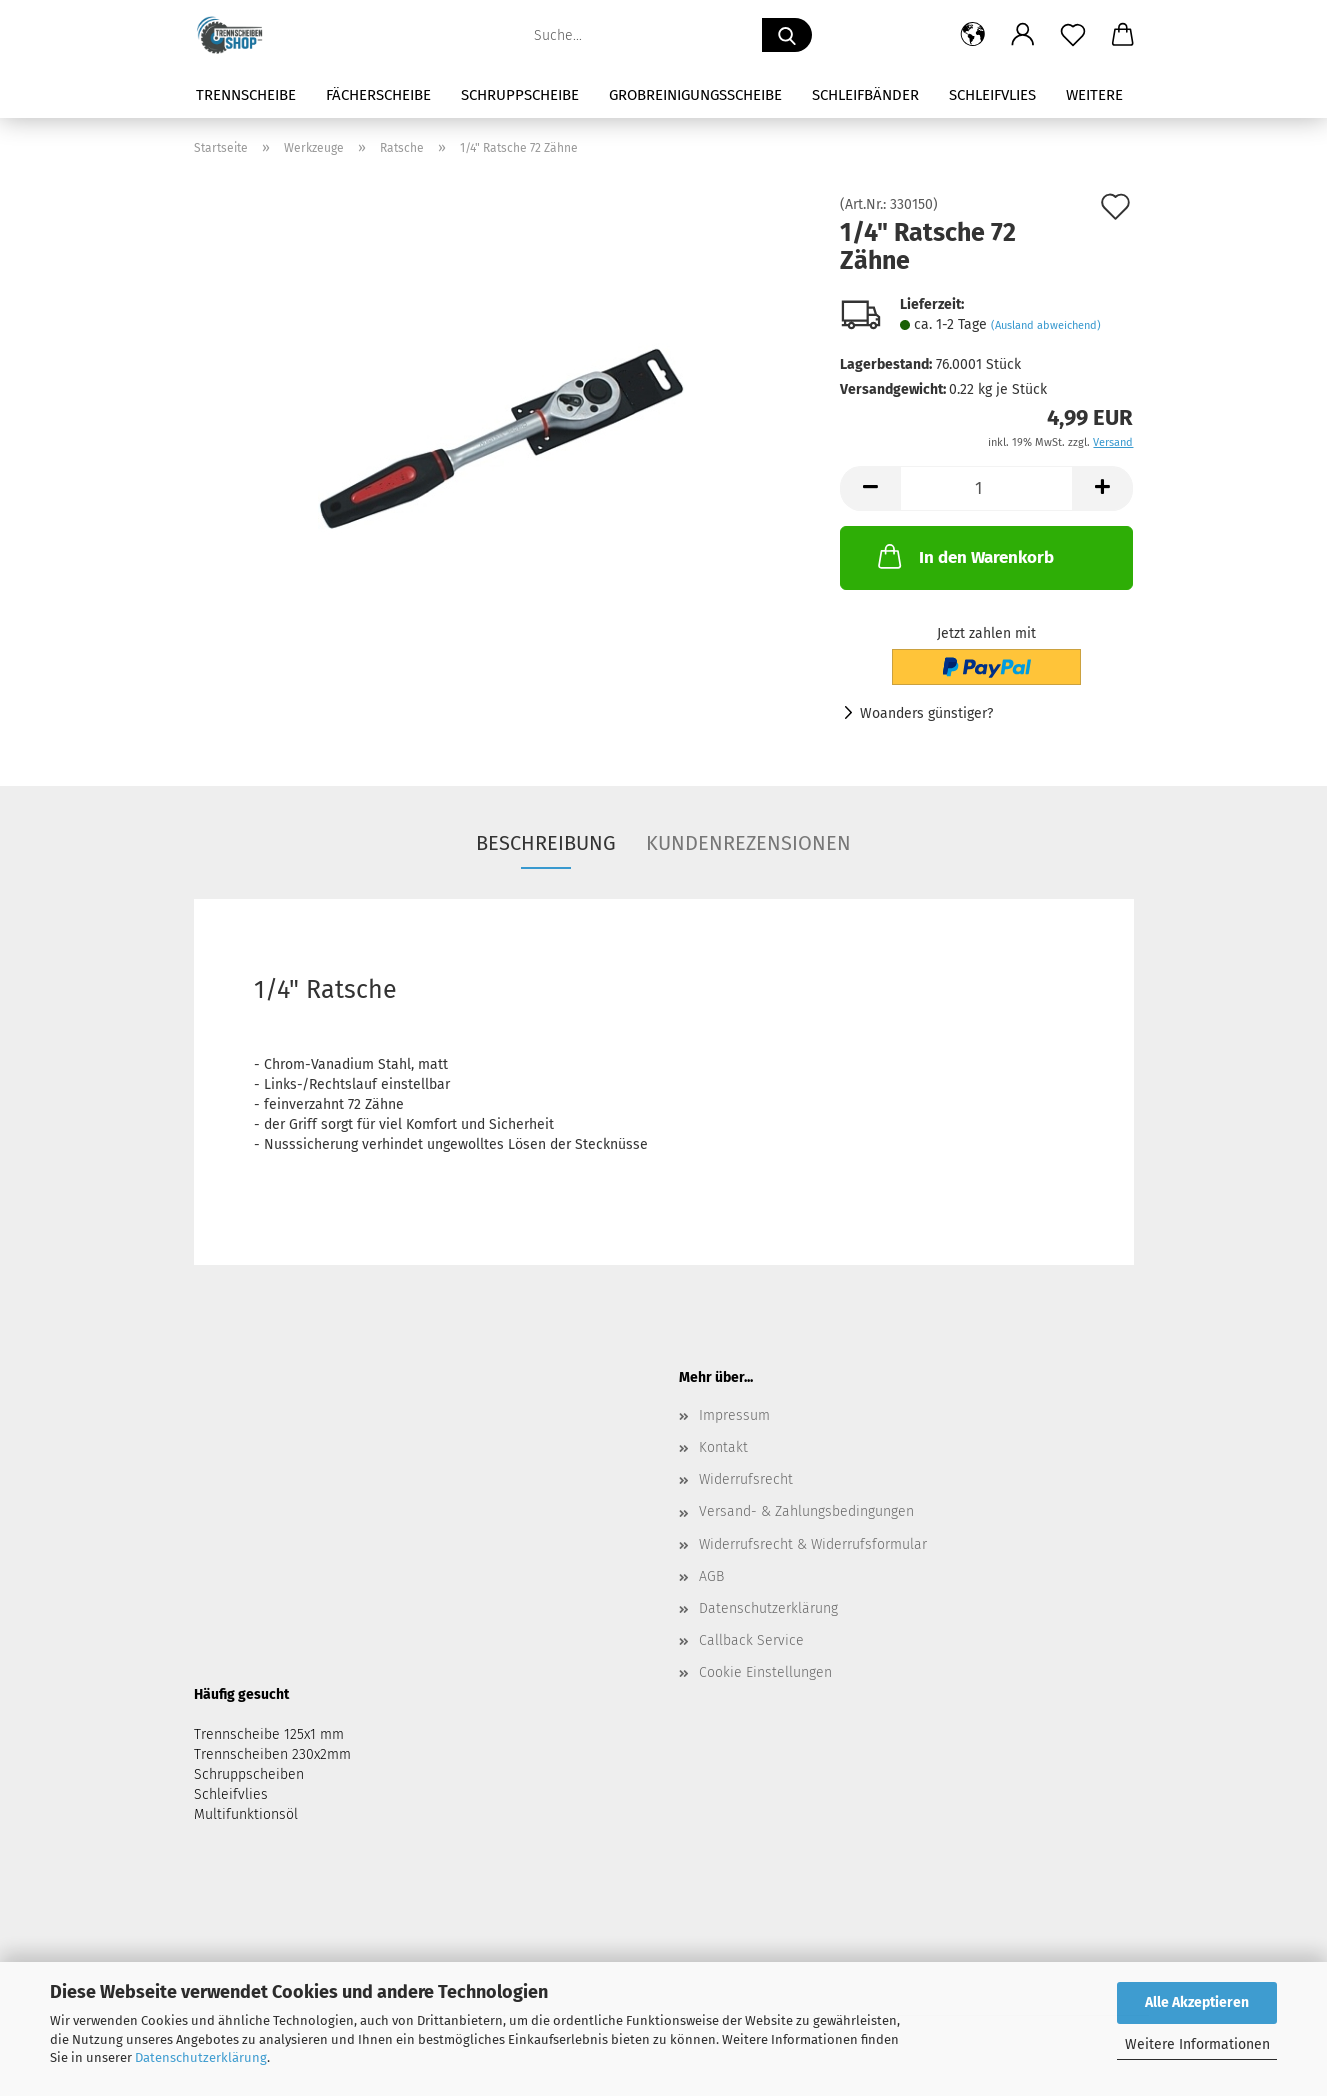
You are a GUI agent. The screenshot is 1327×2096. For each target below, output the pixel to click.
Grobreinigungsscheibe (695, 95)
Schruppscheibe (520, 95)
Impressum (734, 1415)
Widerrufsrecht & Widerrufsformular (813, 1544)
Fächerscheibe (378, 95)
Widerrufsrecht (746, 1479)
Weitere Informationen (1197, 2044)
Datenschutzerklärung (201, 2057)
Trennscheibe (246, 95)
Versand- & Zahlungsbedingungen (806, 1511)
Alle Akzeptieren (1197, 2002)
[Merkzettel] (1073, 35)
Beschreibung (546, 843)
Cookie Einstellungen (765, 1672)
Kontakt (723, 1447)
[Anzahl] (986, 488)
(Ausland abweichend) (1046, 325)
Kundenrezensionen (748, 843)
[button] (973, 35)
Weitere (1094, 95)
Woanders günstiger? (926, 713)
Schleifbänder (865, 95)
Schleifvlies (992, 95)
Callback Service (751, 1640)
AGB (711, 1576)
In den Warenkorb (964, 556)
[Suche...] (787, 35)
